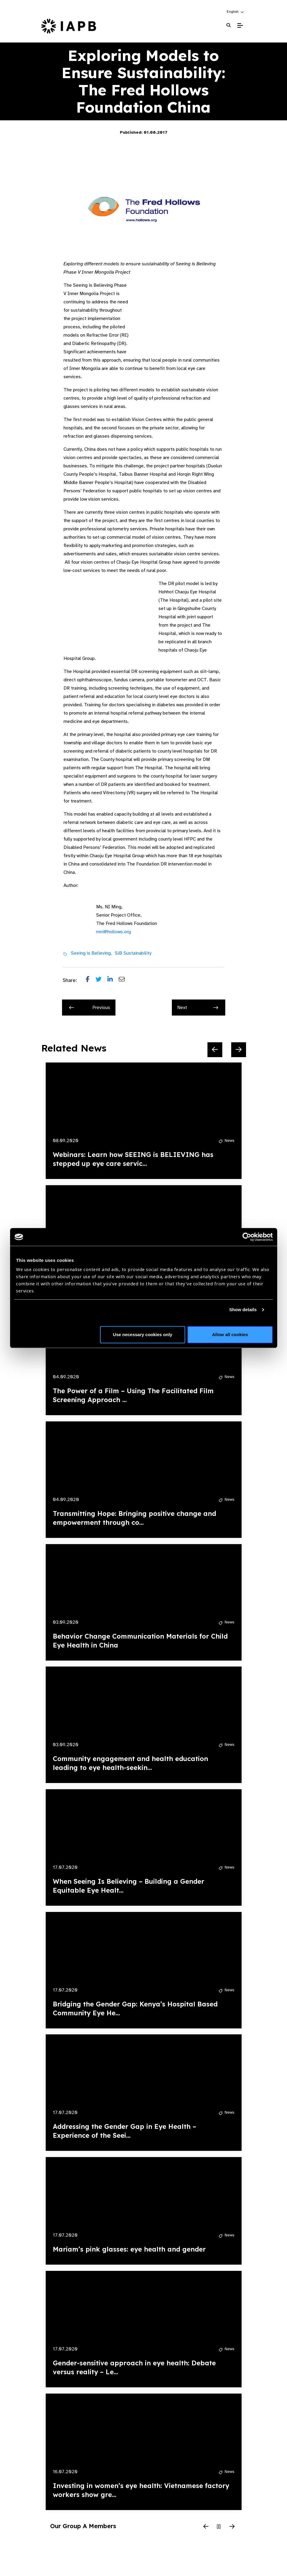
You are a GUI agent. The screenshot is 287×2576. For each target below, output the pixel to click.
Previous (89, 1007)
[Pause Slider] (219, 2527)
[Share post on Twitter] (101, 980)
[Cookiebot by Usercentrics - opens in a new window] (247, 1236)
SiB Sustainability (133, 953)
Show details (243, 1309)
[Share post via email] (125, 980)
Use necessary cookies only (142, 1334)
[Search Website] (228, 25)
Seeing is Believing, (91, 953)
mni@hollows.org (113, 932)
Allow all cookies (230, 1334)
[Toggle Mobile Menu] (240, 25)
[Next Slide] (238, 1049)
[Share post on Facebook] (91, 980)
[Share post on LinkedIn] (113, 980)
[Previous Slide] (214, 1049)
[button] (235, 11)
